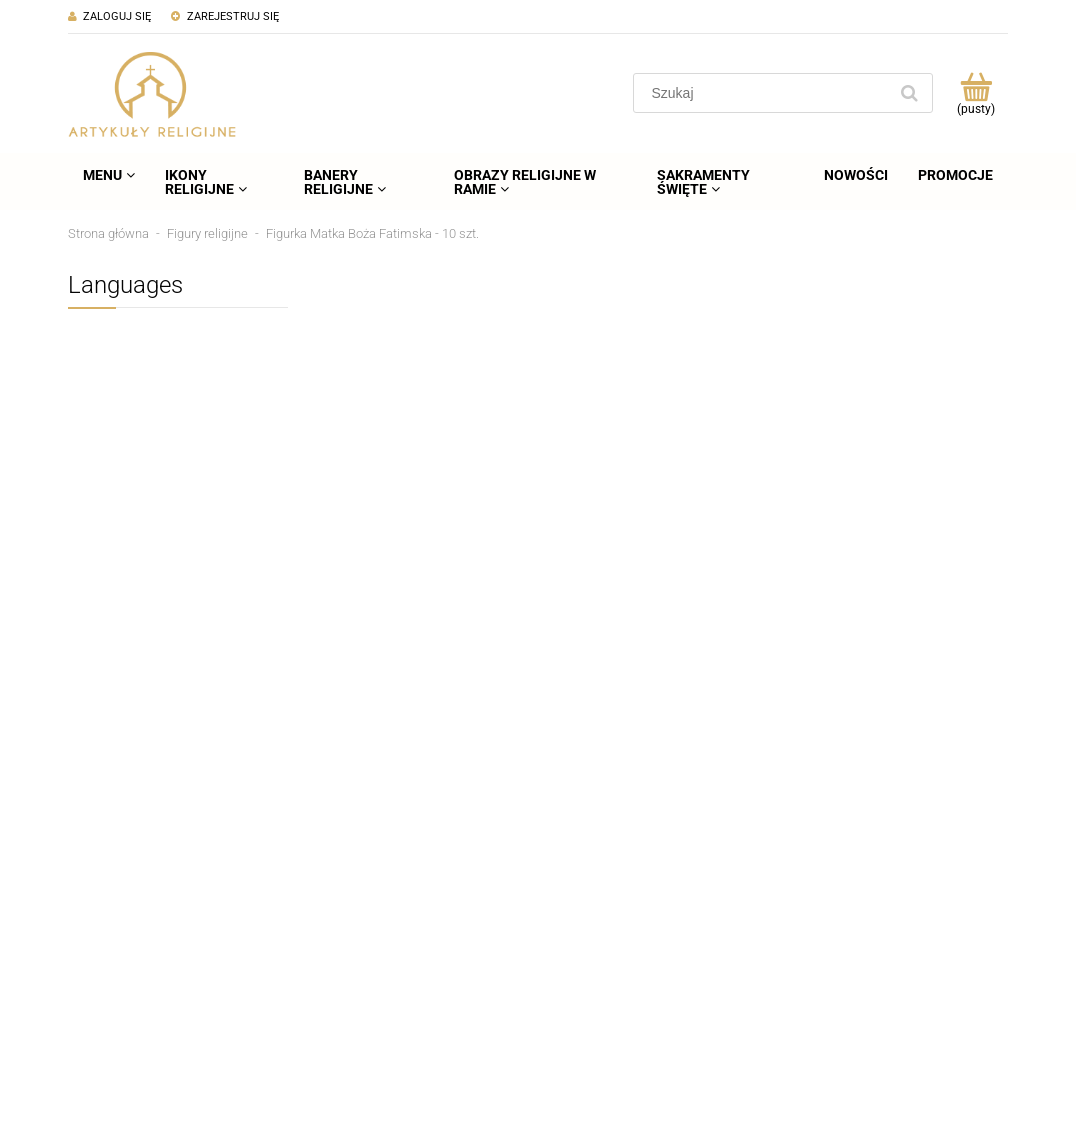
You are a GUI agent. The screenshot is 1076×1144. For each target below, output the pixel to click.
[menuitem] (109, 175)
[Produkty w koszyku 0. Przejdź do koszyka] (975, 93)
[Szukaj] (909, 93)
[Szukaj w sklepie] (764, 93)
